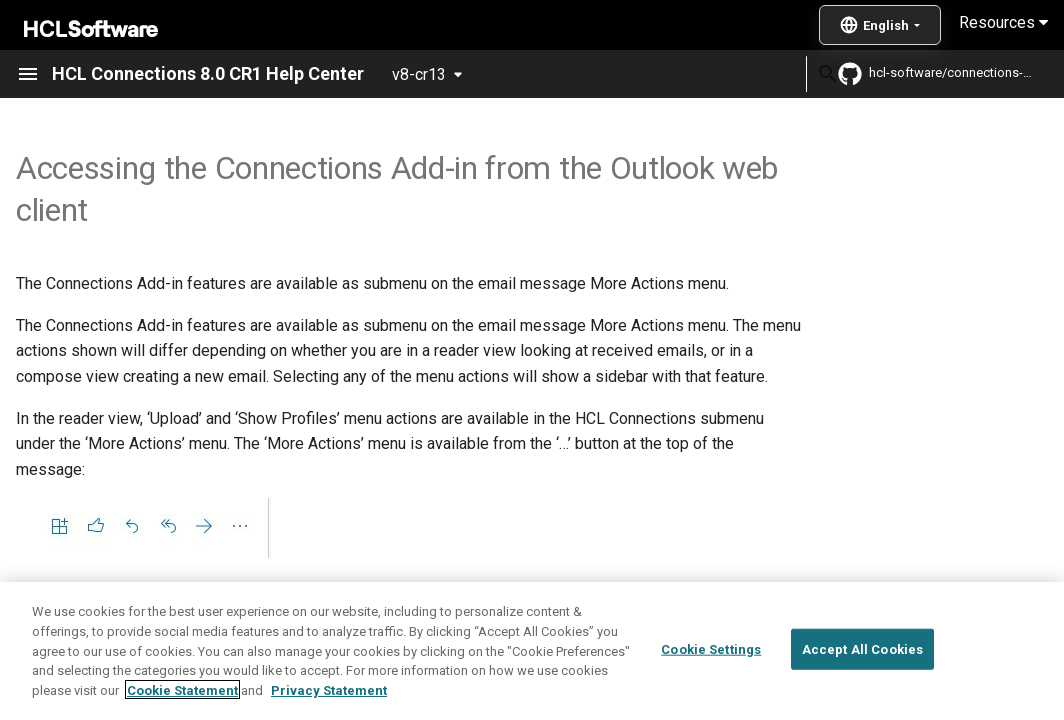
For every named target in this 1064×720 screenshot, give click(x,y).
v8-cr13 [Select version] (419, 74)
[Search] (689, 74)
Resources (1003, 22)
